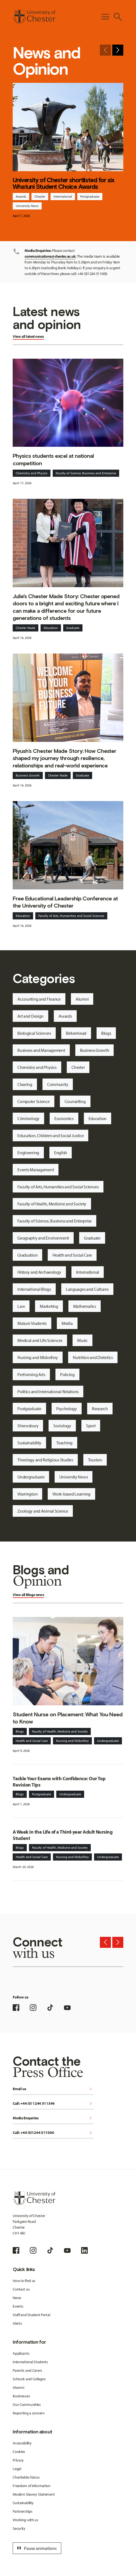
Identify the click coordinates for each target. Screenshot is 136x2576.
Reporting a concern (29, 2413)
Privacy (18, 2460)
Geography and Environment (43, 1238)
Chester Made (25, 628)
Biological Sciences (34, 1033)
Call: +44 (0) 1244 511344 (53, 2104)
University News (27, 206)
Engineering (28, 1152)
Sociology (62, 1425)
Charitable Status (26, 2477)
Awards (21, 196)
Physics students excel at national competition (53, 459)
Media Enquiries (53, 2118)
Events (18, 2306)
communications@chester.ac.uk (50, 256)
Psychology (66, 1408)
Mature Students (32, 1323)
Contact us (21, 2289)
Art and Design (30, 1016)
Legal (17, 2468)
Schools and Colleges (29, 2378)
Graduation (27, 1255)
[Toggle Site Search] (117, 16)
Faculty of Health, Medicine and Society (51, 1204)
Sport (91, 1425)
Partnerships (23, 2511)
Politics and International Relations (48, 1391)
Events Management (35, 1169)
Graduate (72, 628)
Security (19, 2528)
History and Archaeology (39, 1272)
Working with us (25, 2519)
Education (51, 628)
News (17, 2297)
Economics (63, 1118)
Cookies (19, 2451)
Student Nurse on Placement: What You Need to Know (67, 1718)
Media (67, 1323)
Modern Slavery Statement (34, 2494)
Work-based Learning (71, 1494)
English (60, 1152)
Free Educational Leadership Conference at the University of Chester (65, 902)
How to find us (24, 2280)
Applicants (21, 2353)
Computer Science (33, 1101)
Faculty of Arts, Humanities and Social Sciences (71, 916)
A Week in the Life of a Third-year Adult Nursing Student (63, 1835)
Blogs (106, 1033)
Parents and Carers (27, 2370)
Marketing (49, 1306)
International (63, 196)
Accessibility (22, 2443)
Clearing (24, 1084)
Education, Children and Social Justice (50, 1135)
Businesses (21, 2395)
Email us (53, 2089)
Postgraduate (89, 196)
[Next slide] (117, 50)
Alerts (17, 2323)
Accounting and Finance (39, 999)
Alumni (82, 999)
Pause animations (36, 2548)
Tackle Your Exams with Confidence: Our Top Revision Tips (59, 1781)
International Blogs (34, 1289)
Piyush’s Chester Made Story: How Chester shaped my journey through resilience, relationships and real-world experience (64, 758)
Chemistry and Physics (31, 473)
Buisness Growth (28, 775)
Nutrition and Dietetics (93, 1357)
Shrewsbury (27, 1425)
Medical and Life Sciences (39, 1340)
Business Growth (94, 1050)
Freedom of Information (31, 2485)
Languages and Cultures (87, 1289)
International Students (30, 2361)
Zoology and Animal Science (42, 1511)
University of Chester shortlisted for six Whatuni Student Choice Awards (63, 183)
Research (100, 1408)
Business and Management (41, 1050)
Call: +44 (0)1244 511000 (53, 2133)
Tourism (95, 1460)
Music (82, 1340)
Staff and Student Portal (31, 2314)
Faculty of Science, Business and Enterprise (86, 473)
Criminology (28, 1118)
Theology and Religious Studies (45, 1460)
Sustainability (29, 1442)
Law (21, 1306)
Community (57, 1084)
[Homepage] (34, 17)
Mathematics (84, 1306)
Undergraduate (30, 1477)
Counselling (75, 1101)
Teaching (64, 1442)
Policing (67, 1374)
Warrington (27, 1494)
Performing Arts (31, 1374)
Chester (39, 196)
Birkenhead (76, 1033)
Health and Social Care (72, 1255)
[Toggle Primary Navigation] (105, 16)
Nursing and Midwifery (37, 1357)
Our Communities (27, 2404)
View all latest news (28, 336)
